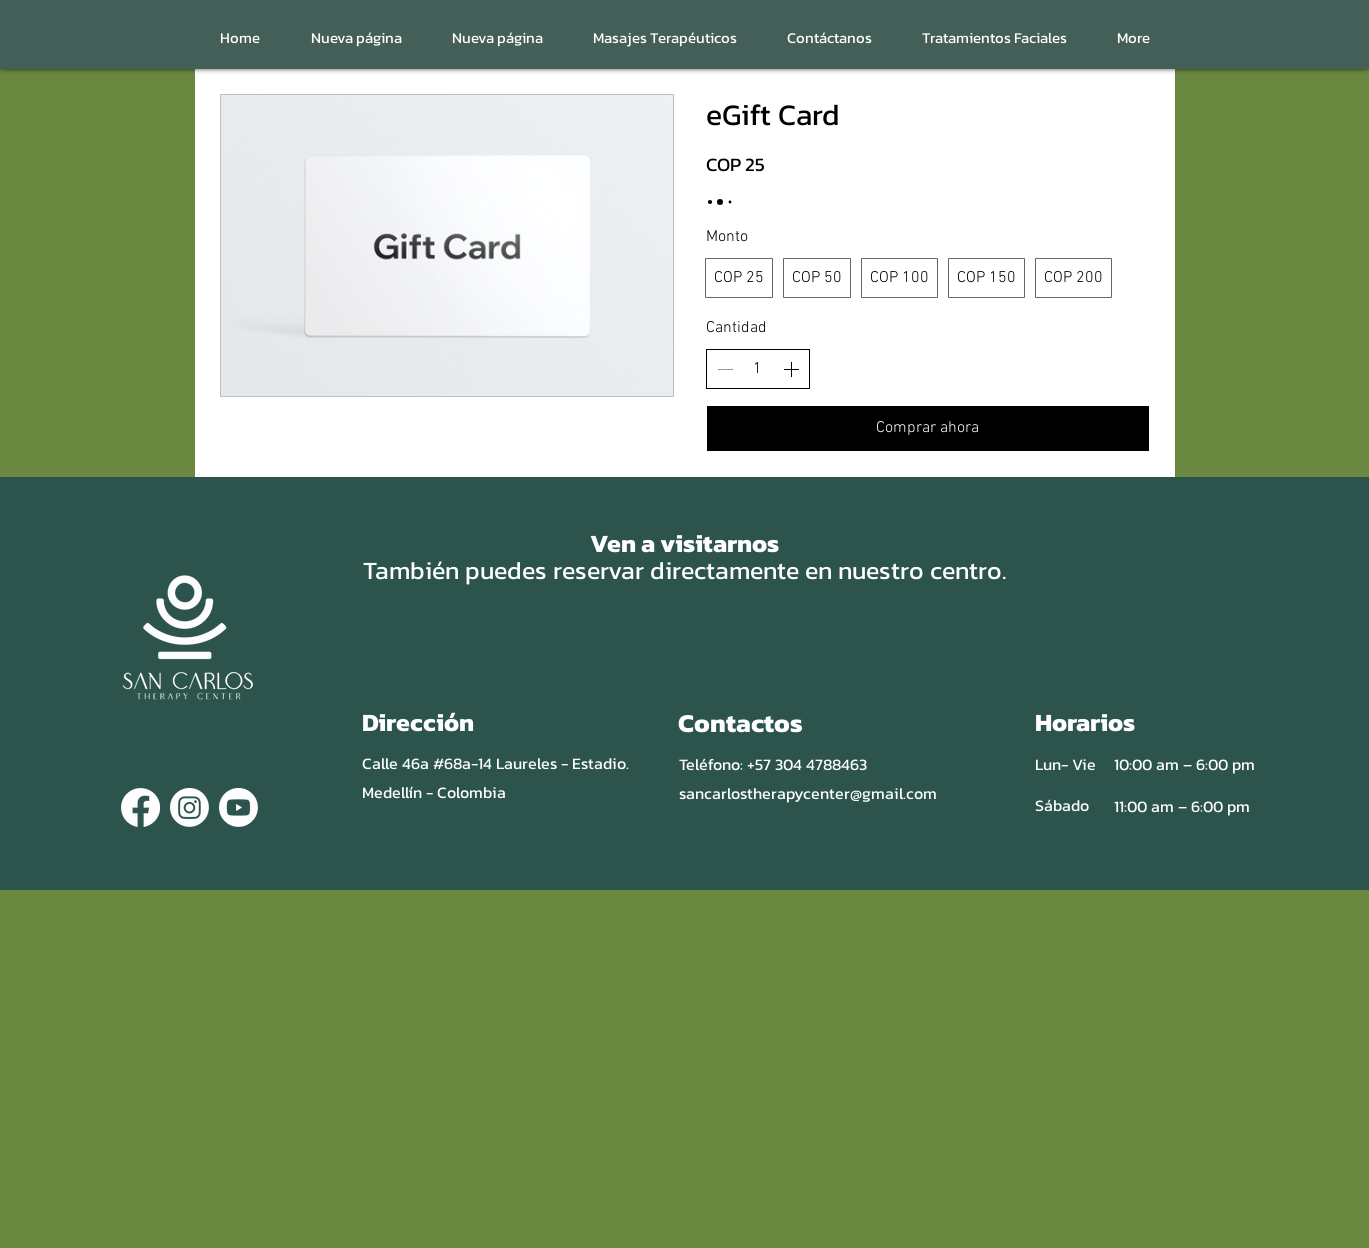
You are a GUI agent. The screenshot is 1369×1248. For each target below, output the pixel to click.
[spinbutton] (758, 369)
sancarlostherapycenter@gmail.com (808, 793)
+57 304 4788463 (807, 764)
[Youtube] (238, 807)
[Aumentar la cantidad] (791, 369)
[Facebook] (140, 807)
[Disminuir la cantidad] (725, 369)
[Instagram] (189, 807)
